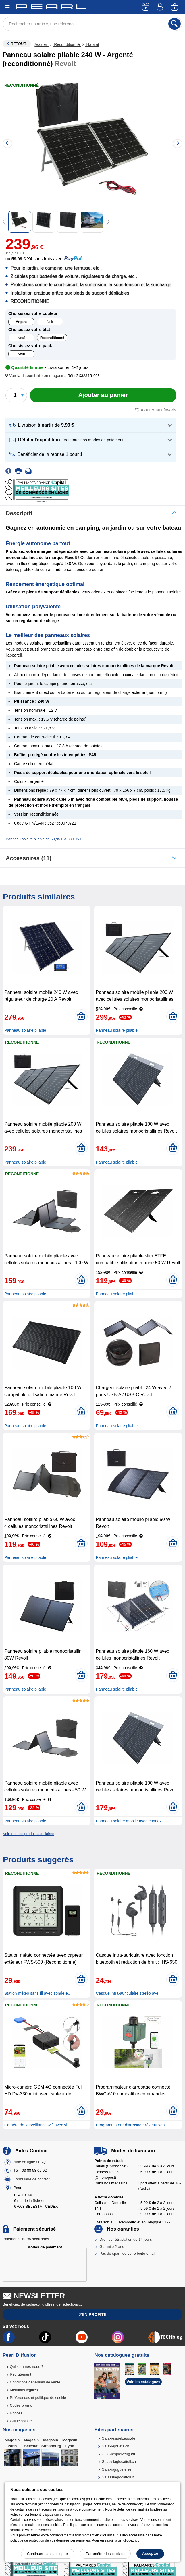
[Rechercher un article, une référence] (92, 24)
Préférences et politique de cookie (38, 2397)
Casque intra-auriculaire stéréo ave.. (128, 1993)
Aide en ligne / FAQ (30, 2162)
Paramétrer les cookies (105, 2554)
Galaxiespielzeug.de (118, 2438)
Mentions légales (24, 2390)
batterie (67, 692)
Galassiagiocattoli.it (118, 2477)
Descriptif (19, 513)
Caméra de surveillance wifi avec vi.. (36, 2125)
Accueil (41, 44)
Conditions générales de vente (35, 2382)
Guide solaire (21, 2421)
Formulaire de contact (32, 2179)
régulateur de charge (111, 692)
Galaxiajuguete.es (117, 2469)
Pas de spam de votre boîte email (127, 2253)
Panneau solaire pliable (25, 1030)
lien (67, 2515)
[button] (37, 376)
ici (136, 2540)
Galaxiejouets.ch (115, 2446)
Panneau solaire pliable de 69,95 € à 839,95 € (44, 839)
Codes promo (21, 2405)
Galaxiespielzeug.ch (118, 2454)
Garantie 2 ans (111, 2246)
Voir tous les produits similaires (28, 1834)
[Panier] (175, 7)
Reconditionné (67, 44)
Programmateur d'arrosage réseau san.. (131, 2125)
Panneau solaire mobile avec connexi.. (130, 1821)
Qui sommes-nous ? (26, 2366)
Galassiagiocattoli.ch (119, 2461)
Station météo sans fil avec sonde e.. (37, 1993)
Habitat (92, 44)
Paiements (26, 2239)
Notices (16, 2413)
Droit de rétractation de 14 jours (125, 2239)
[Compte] (160, 7)
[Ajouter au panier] (103, 395)
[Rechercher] (174, 24)
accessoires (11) (28, 858)
